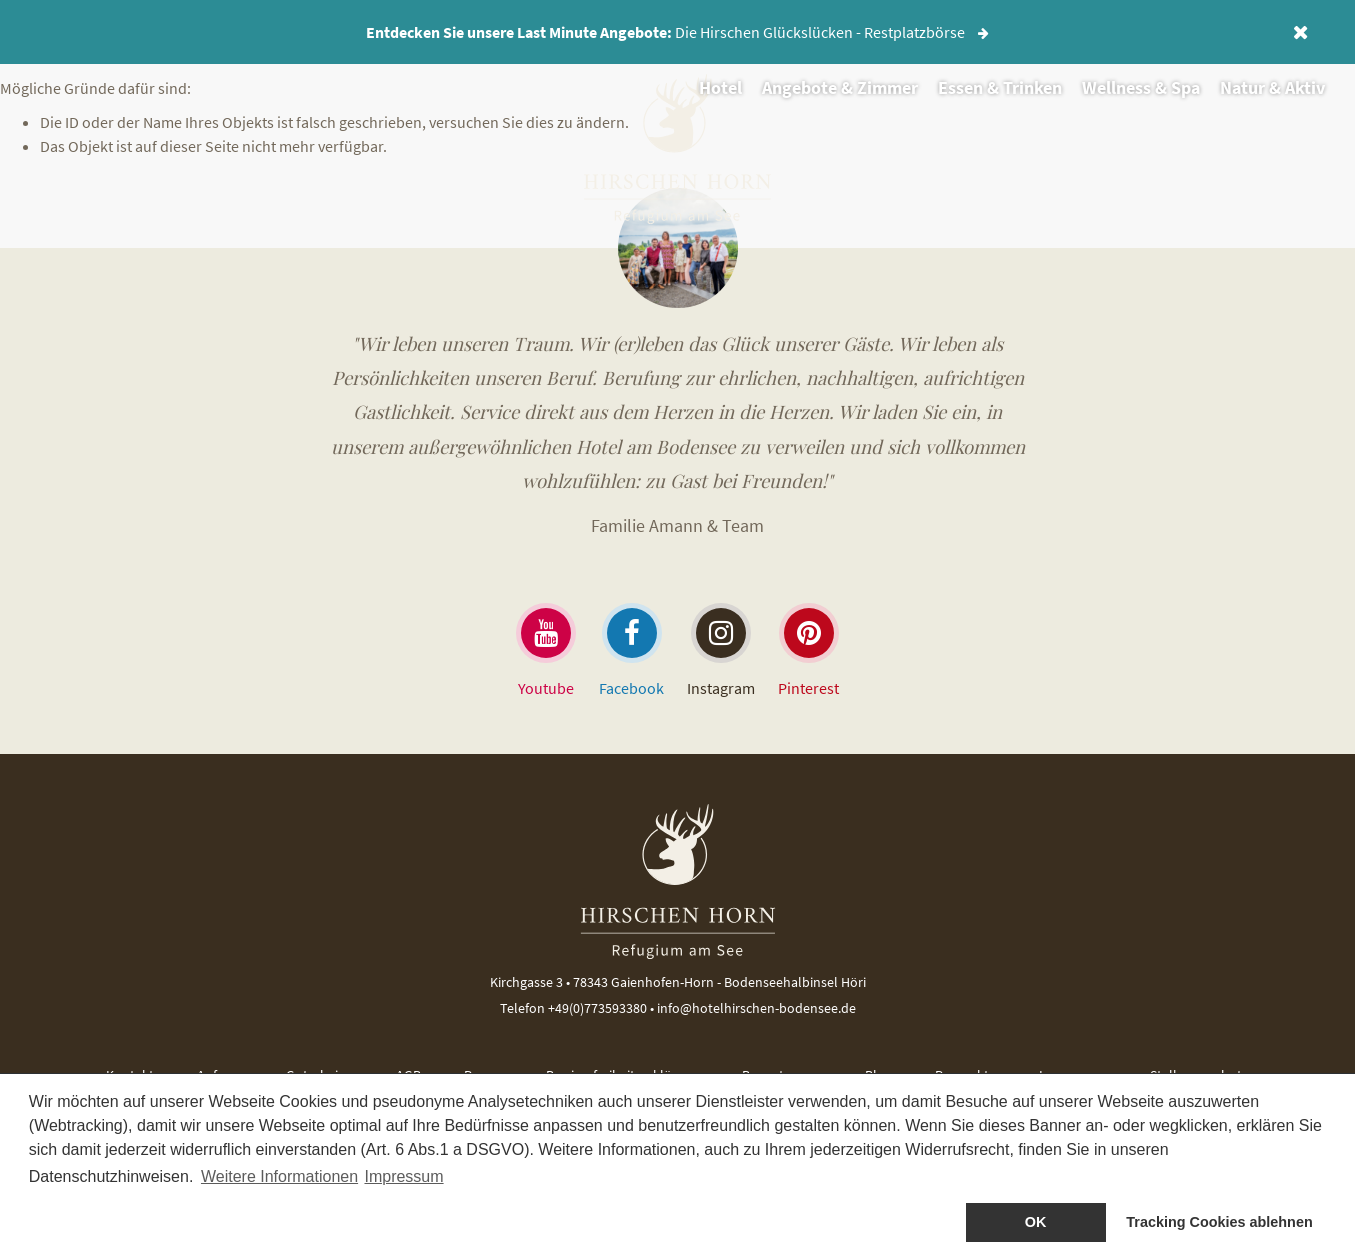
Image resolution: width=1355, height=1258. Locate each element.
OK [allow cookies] (1036, 1222)
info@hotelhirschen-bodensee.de (756, 1008)
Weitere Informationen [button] (279, 1176)
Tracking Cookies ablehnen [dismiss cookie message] (1219, 1222)
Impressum (403, 1176)
